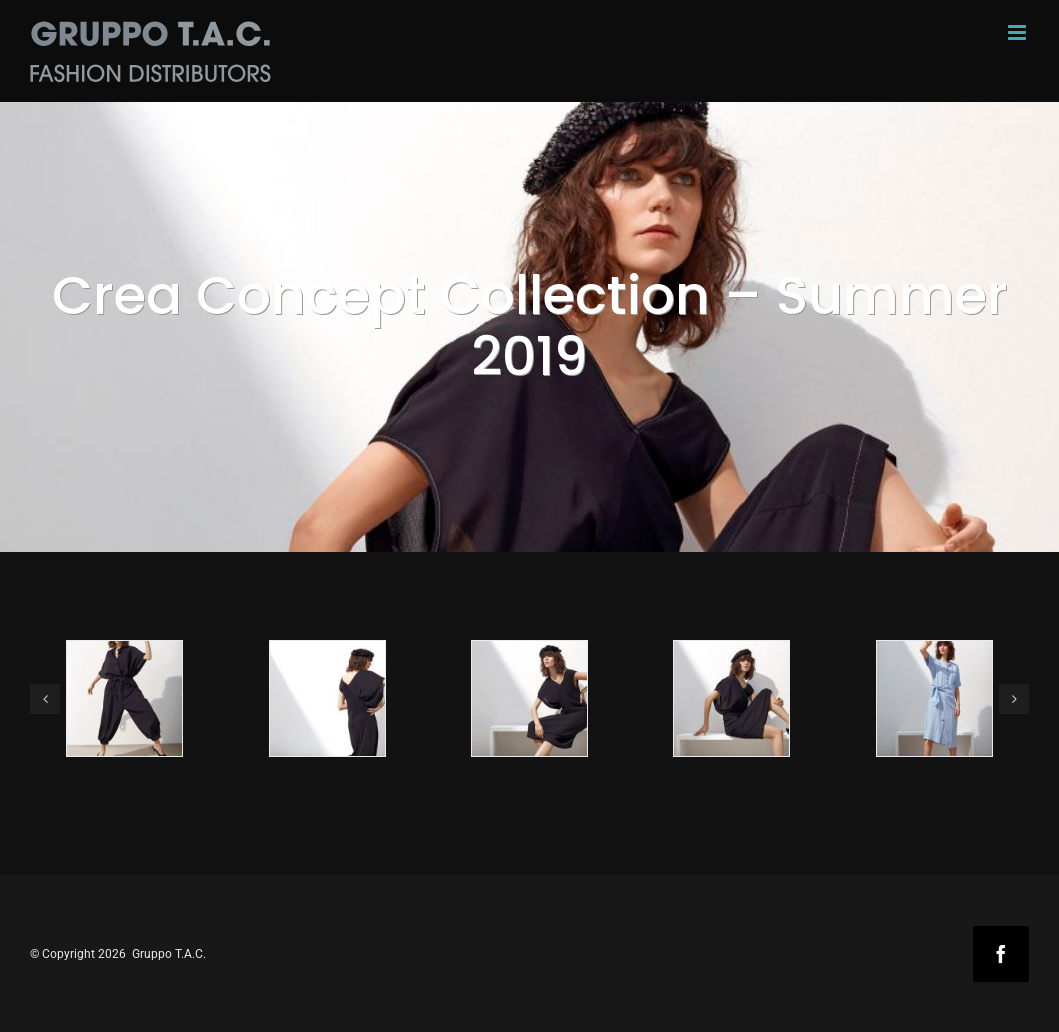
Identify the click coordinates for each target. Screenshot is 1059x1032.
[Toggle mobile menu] (1018, 32)
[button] (45, 699)
